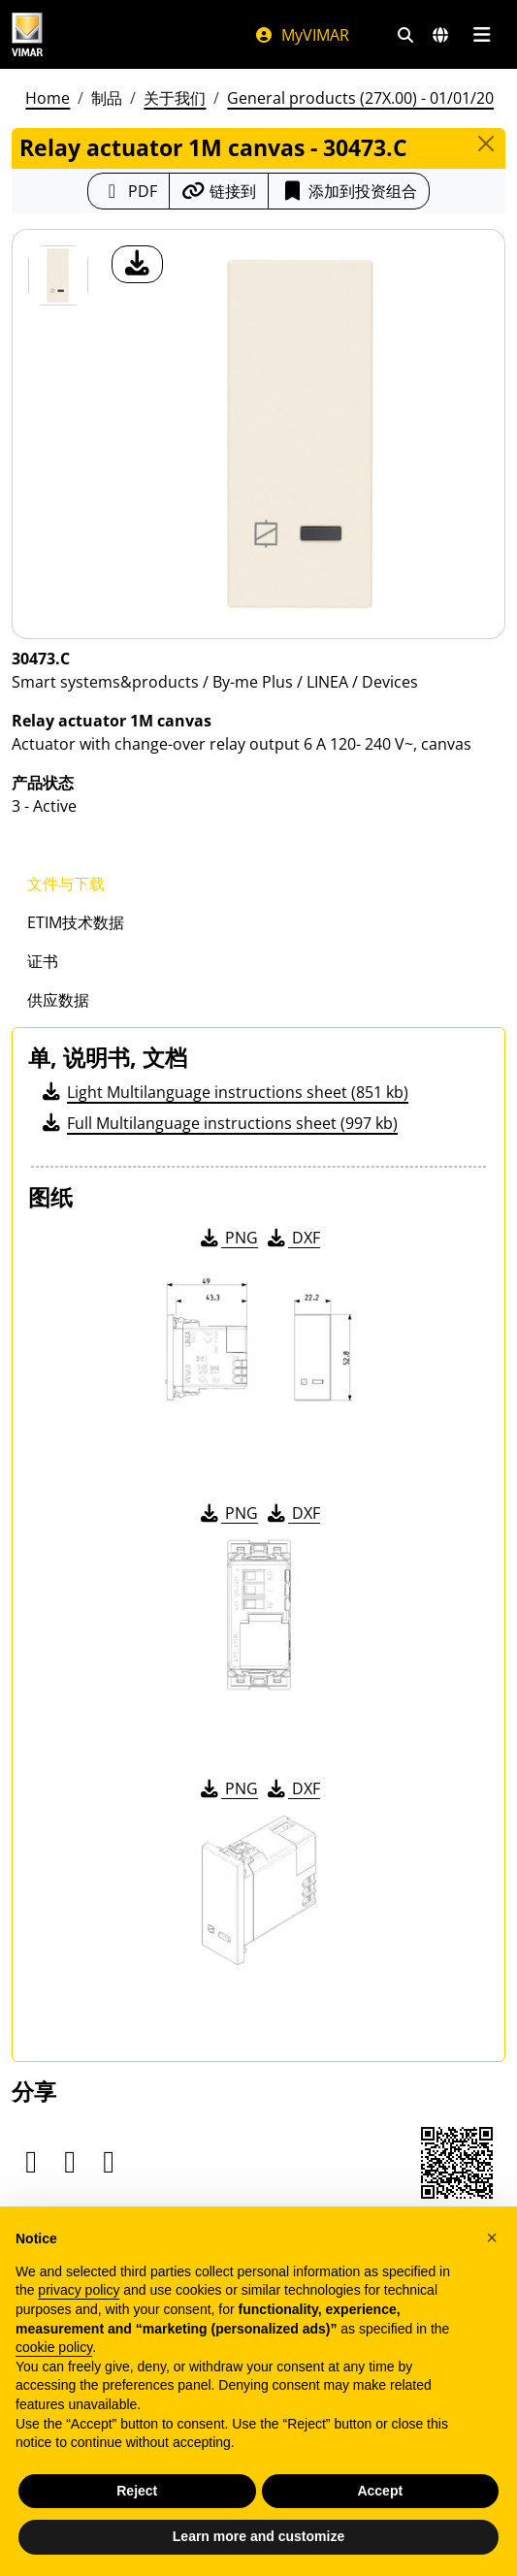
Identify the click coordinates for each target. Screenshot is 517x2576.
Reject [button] (136, 2522)
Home (47, 98)
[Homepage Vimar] (27, 34)
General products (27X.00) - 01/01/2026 (369, 98)
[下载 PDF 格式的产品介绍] (128, 191)
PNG (227, 1237)
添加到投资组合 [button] (348, 191)
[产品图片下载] (137, 264)
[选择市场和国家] (440, 35)
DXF (292, 1237)
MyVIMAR (301, 35)
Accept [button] (380, 2522)
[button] (491, 2269)
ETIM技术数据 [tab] (75, 922)
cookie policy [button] (54, 2379)
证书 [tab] (42, 961)
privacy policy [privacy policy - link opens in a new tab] (78, 2322)
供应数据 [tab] (58, 1000)
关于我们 (175, 98)
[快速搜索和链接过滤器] (405, 35)
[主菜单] (481, 35)
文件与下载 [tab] (66, 883)
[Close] (486, 143)
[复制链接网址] (219, 191)
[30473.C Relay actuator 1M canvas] (58, 275)
